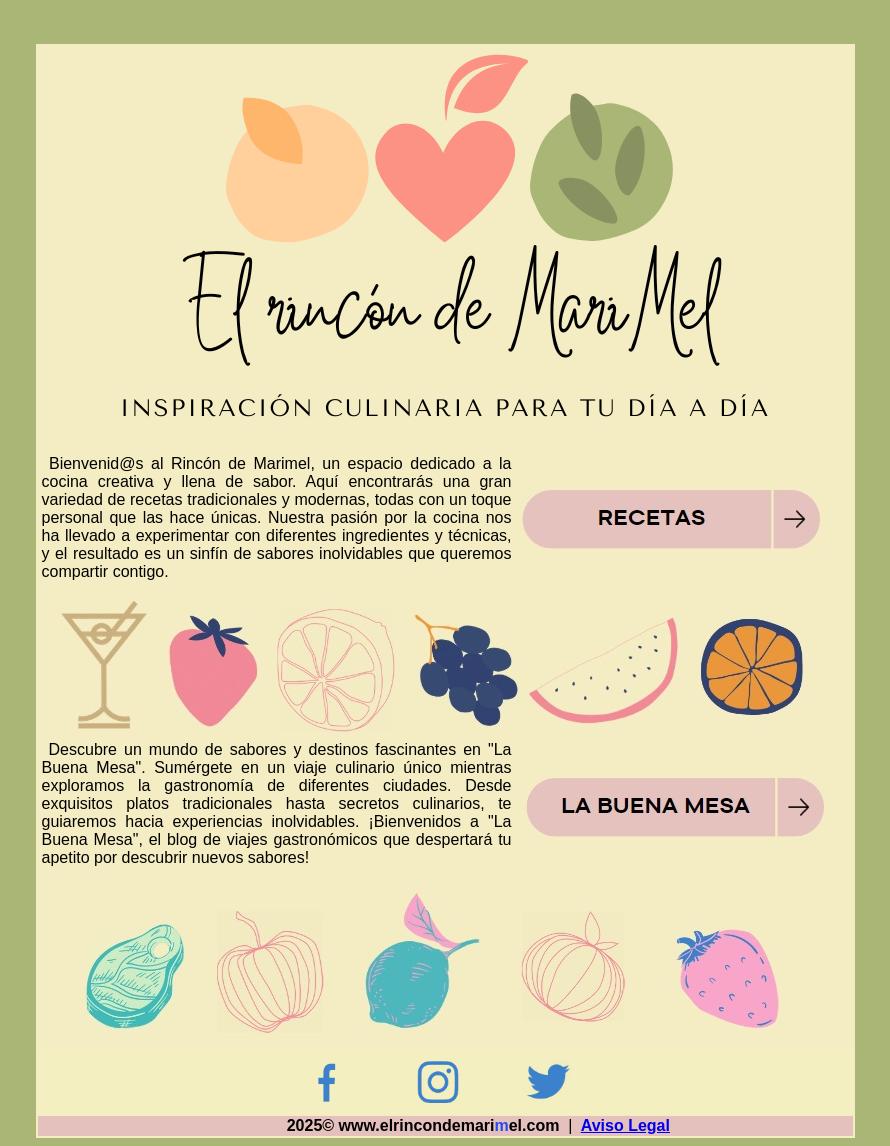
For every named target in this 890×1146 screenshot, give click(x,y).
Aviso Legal (625, 1125)
